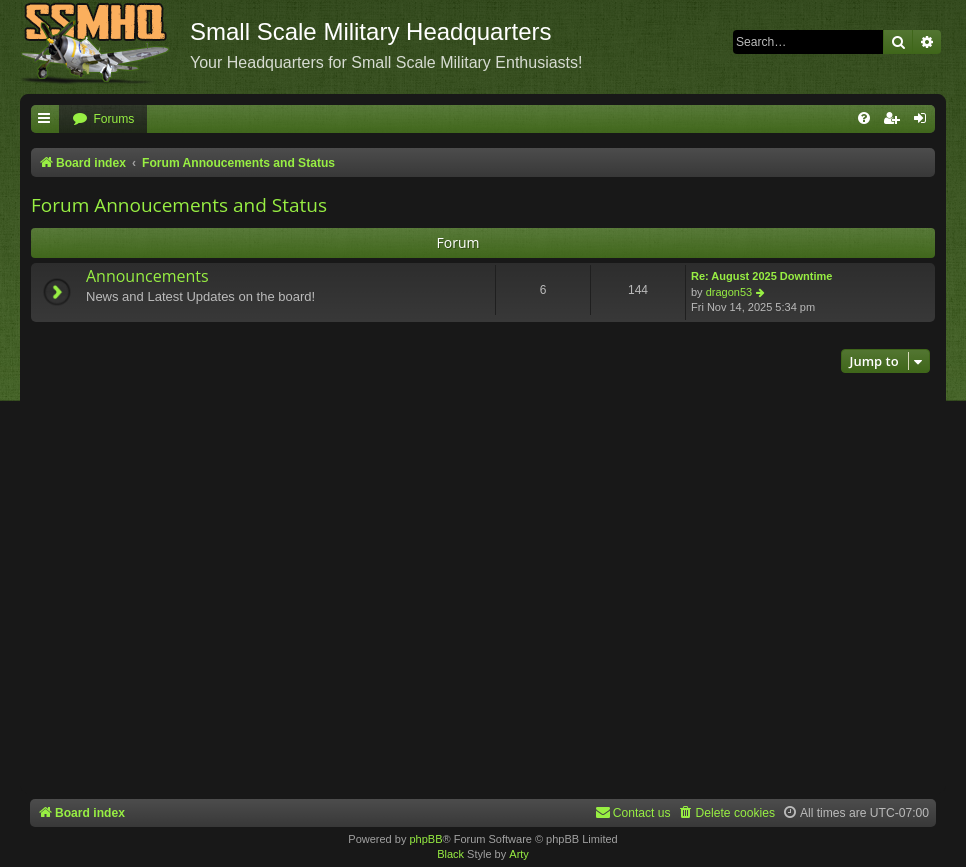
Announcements (147, 276)
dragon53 (729, 292)
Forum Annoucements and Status (179, 205)
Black (450, 854)
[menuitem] (103, 119)
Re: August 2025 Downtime (761, 276)
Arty (519, 854)
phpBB (425, 839)
